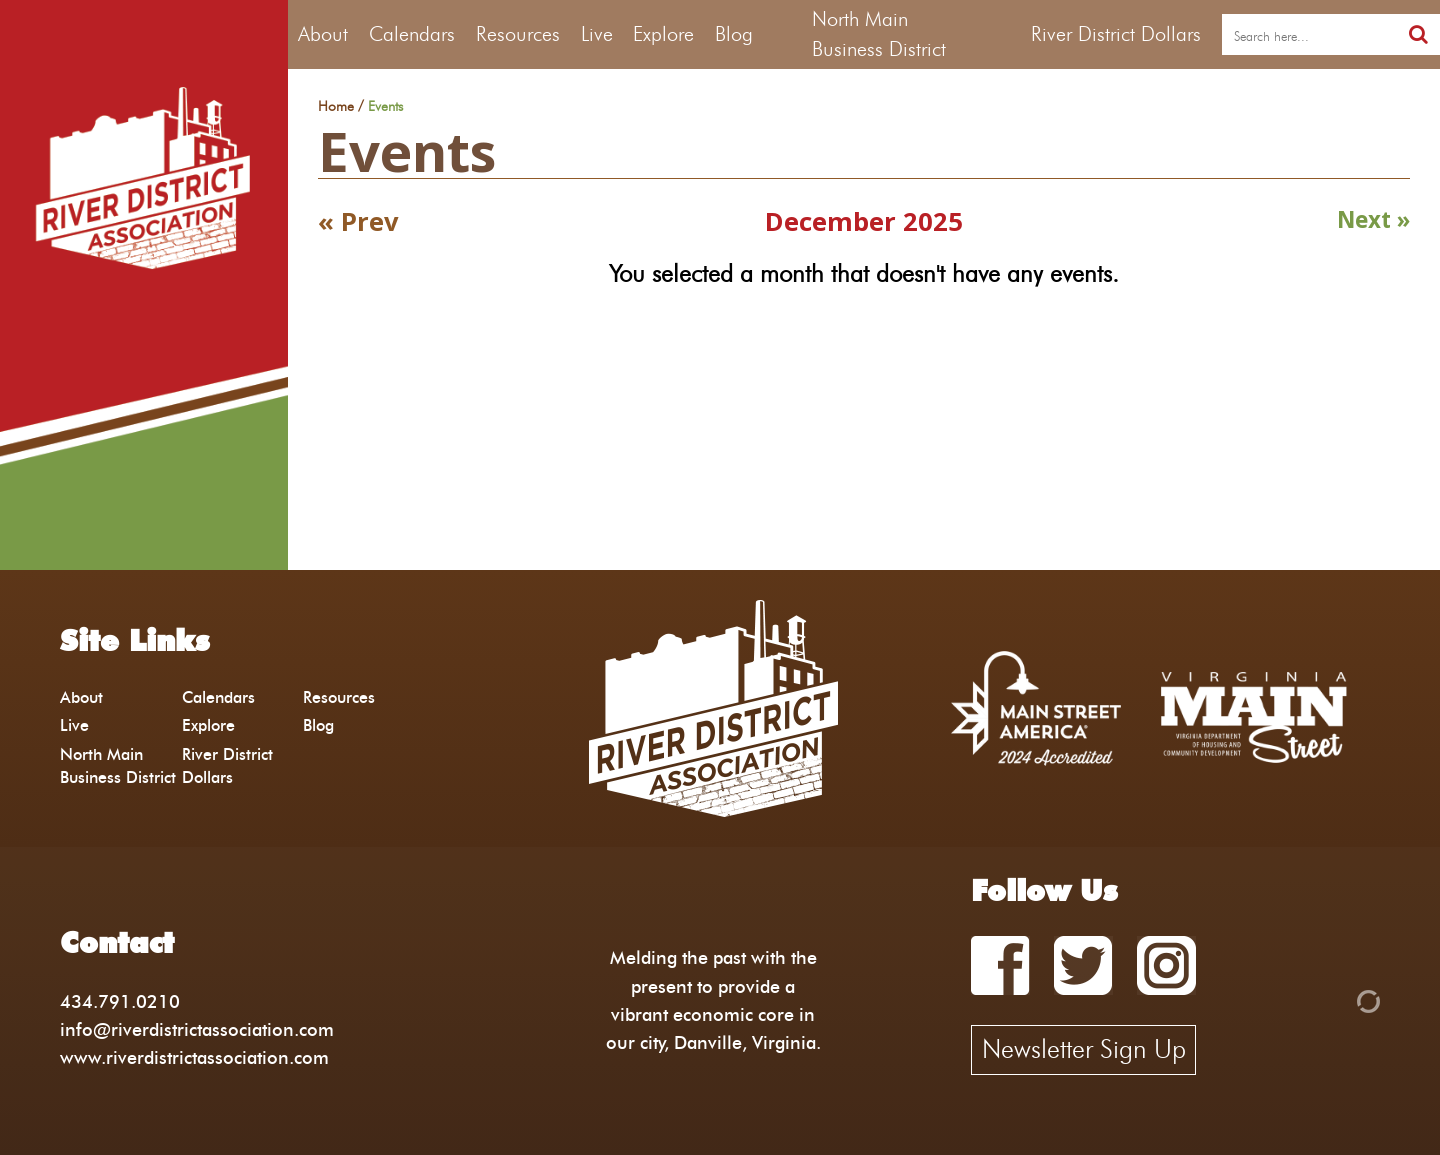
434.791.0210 (120, 1001)
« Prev (358, 221)
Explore (663, 34)
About (323, 34)
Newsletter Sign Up (1084, 1049)
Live (597, 34)
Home (336, 107)
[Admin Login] (1334, 999)
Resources (518, 34)
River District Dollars (1116, 34)
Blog (734, 34)
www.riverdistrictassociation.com (194, 1057)
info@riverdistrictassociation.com (197, 1029)
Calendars (412, 34)
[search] (1309, 35)
